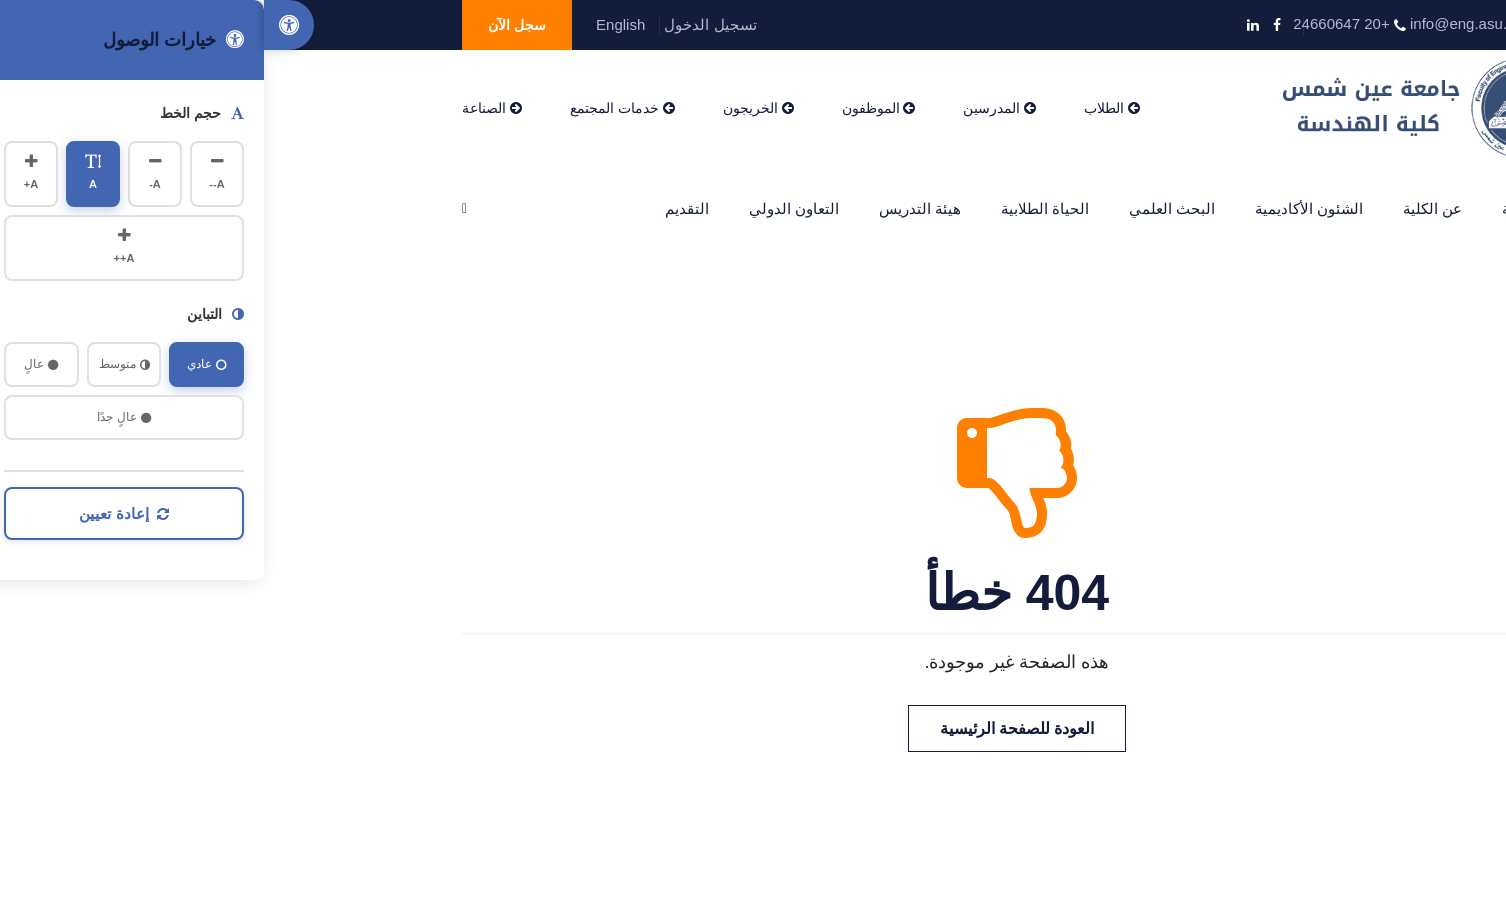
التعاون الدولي (530, 208)
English (356, 24)
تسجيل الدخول (446, 24)
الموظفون (615, 108)
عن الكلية (1168, 208)
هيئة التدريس (656, 208)
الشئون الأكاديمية (1045, 208)
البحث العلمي (908, 208)
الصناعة (228, 108)
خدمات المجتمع (358, 108)
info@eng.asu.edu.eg (1217, 23)
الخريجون (494, 108)
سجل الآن (253, 25)
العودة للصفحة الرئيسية (753, 728)
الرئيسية (1264, 208)
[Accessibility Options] (25, 25)
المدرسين (735, 108)
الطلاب (848, 108)
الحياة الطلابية (781, 208)
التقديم (423, 208)
